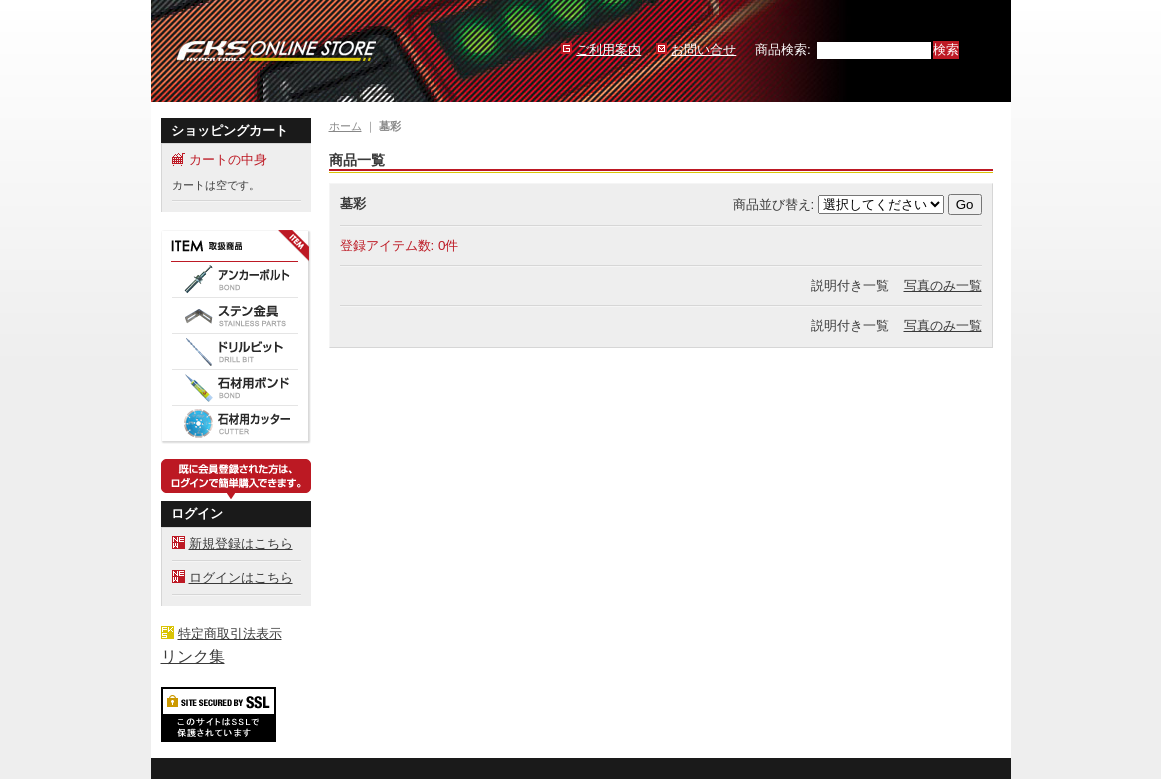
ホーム (345, 126)
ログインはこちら (241, 577)
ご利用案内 (608, 49)
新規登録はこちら (241, 543)
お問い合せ (703, 49)
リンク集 (193, 656)
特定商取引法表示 (230, 633)
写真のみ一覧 (943, 285)
